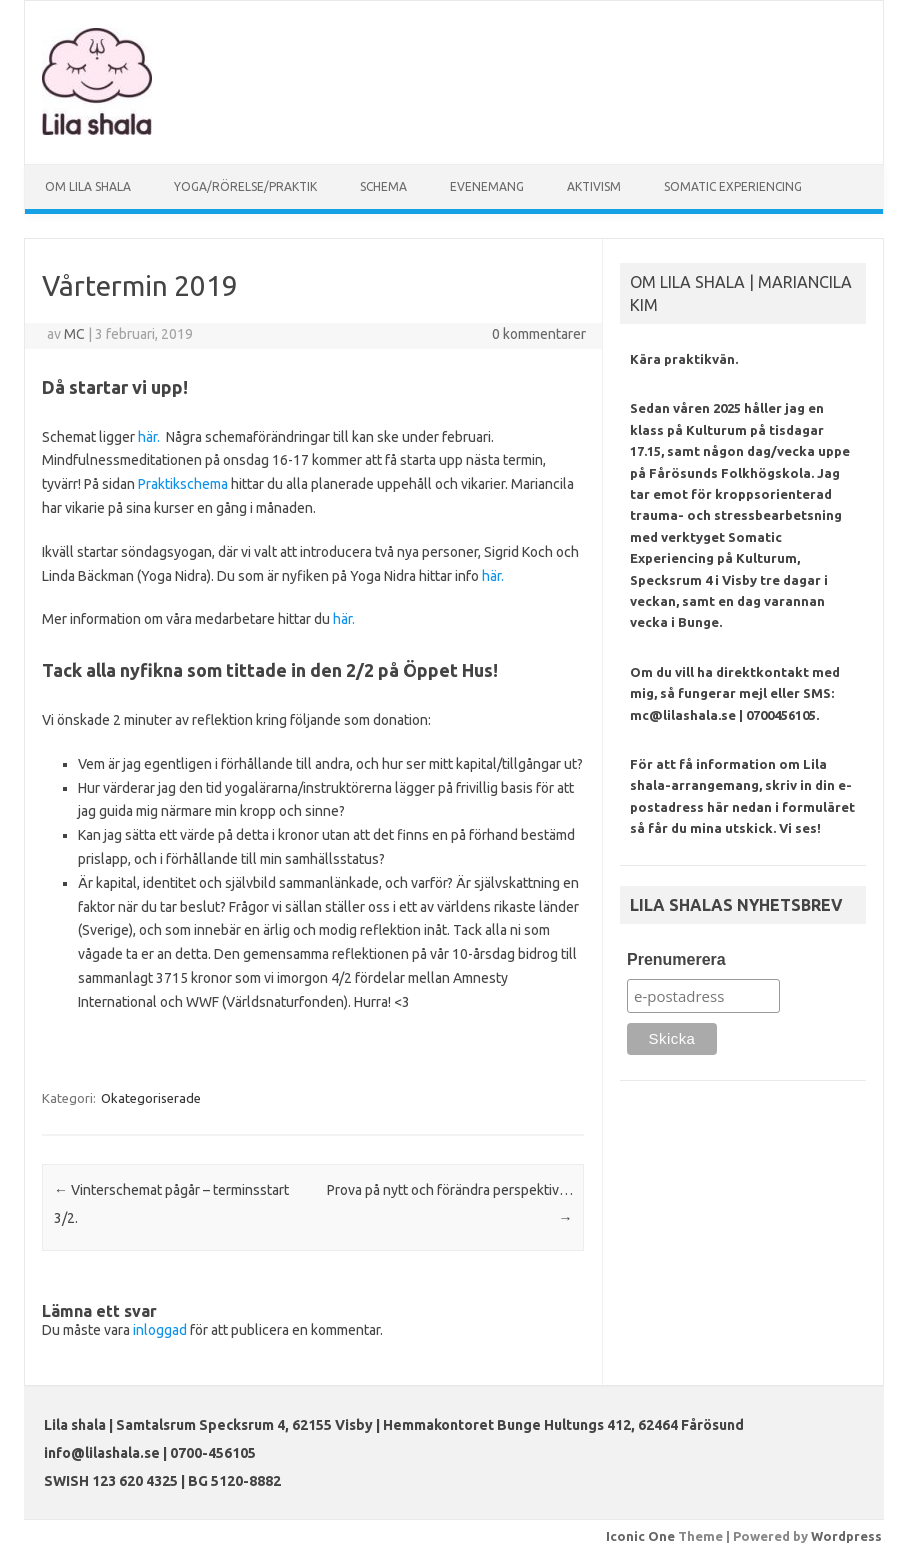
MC (74, 334)
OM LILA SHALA (88, 186)
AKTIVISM (594, 186)
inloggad (160, 1330)
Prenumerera (676, 959)
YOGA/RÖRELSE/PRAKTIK (245, 186)
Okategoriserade (151, 1098)
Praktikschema (183, 484)
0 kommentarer (539, 334)
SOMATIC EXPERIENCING (733, 186)
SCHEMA (383, 186)
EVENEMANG (487, 186)
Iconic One (640, 1536)
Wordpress (846, 1536)
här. (149, 437)
